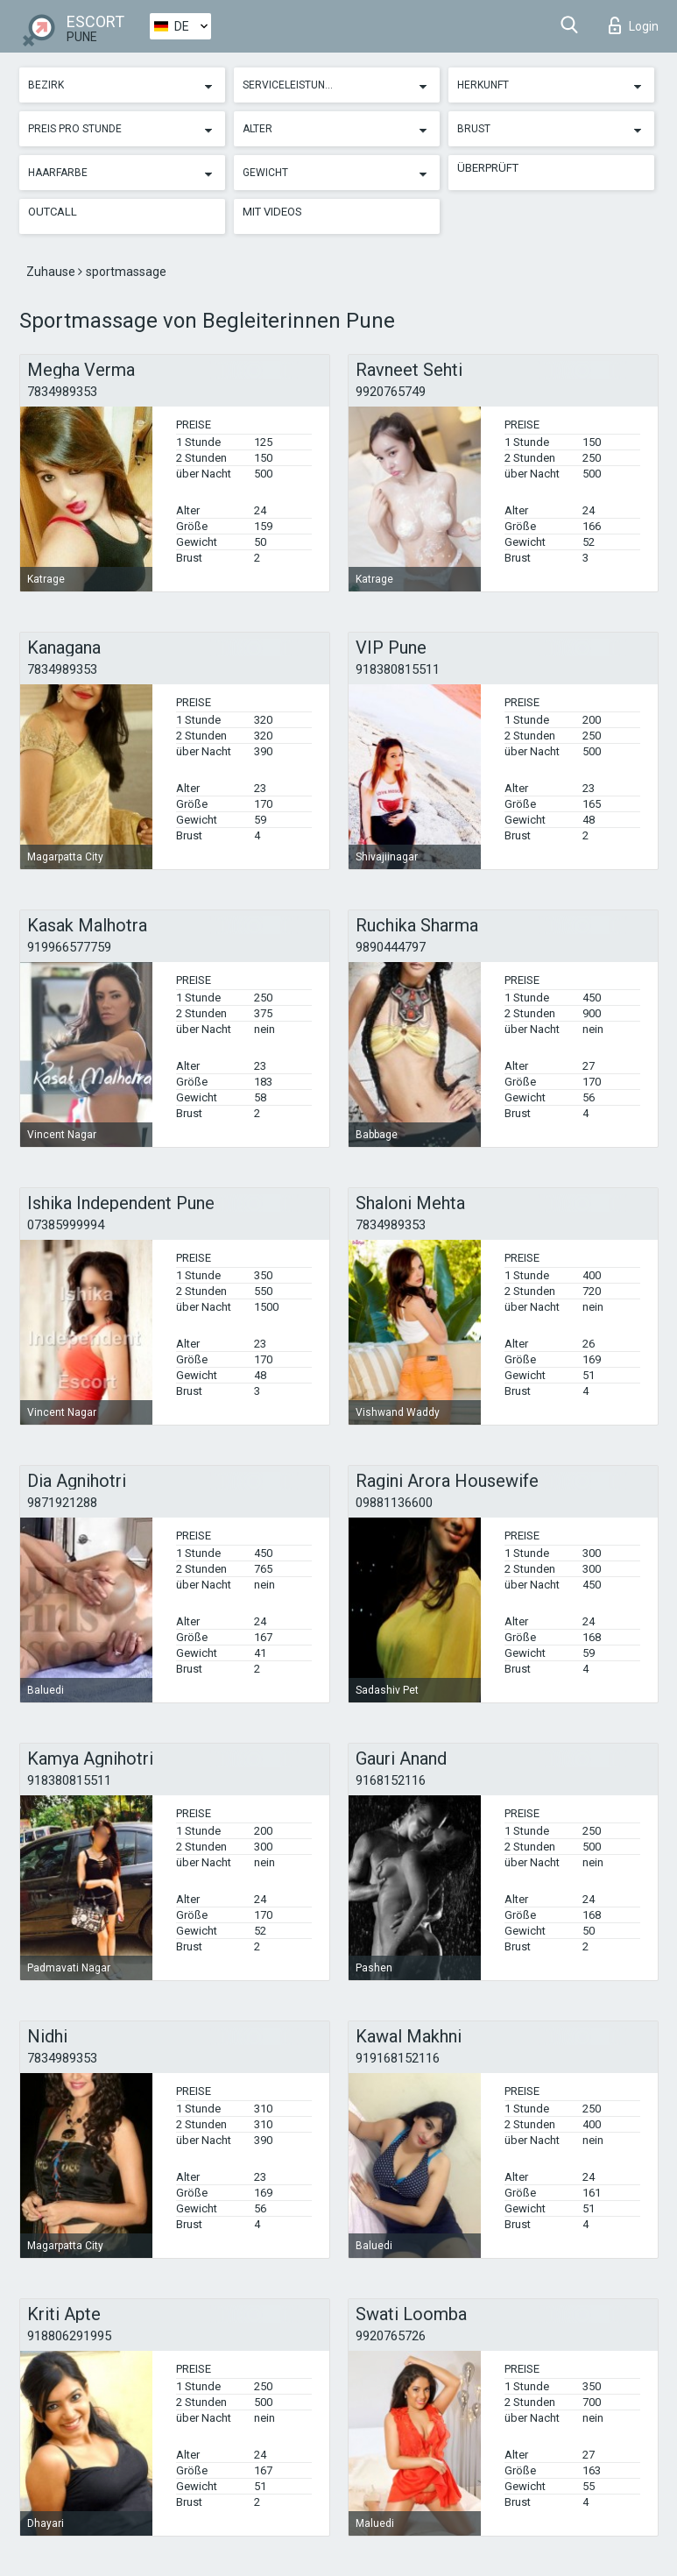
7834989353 (62, 392)
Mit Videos (272, 211)
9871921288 (62, 1503)
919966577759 (69, 947)
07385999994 (65, 1225)
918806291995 (69, 2336)
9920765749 (391, 392)
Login (634, 25)
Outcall (52, 211)
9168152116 (391, 1780)
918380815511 (398, 669)
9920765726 (391, 2336)
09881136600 (394, 1503)
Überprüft (487, 167)
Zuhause (52, 272)
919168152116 (398, 2058)
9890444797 (391, 947)
